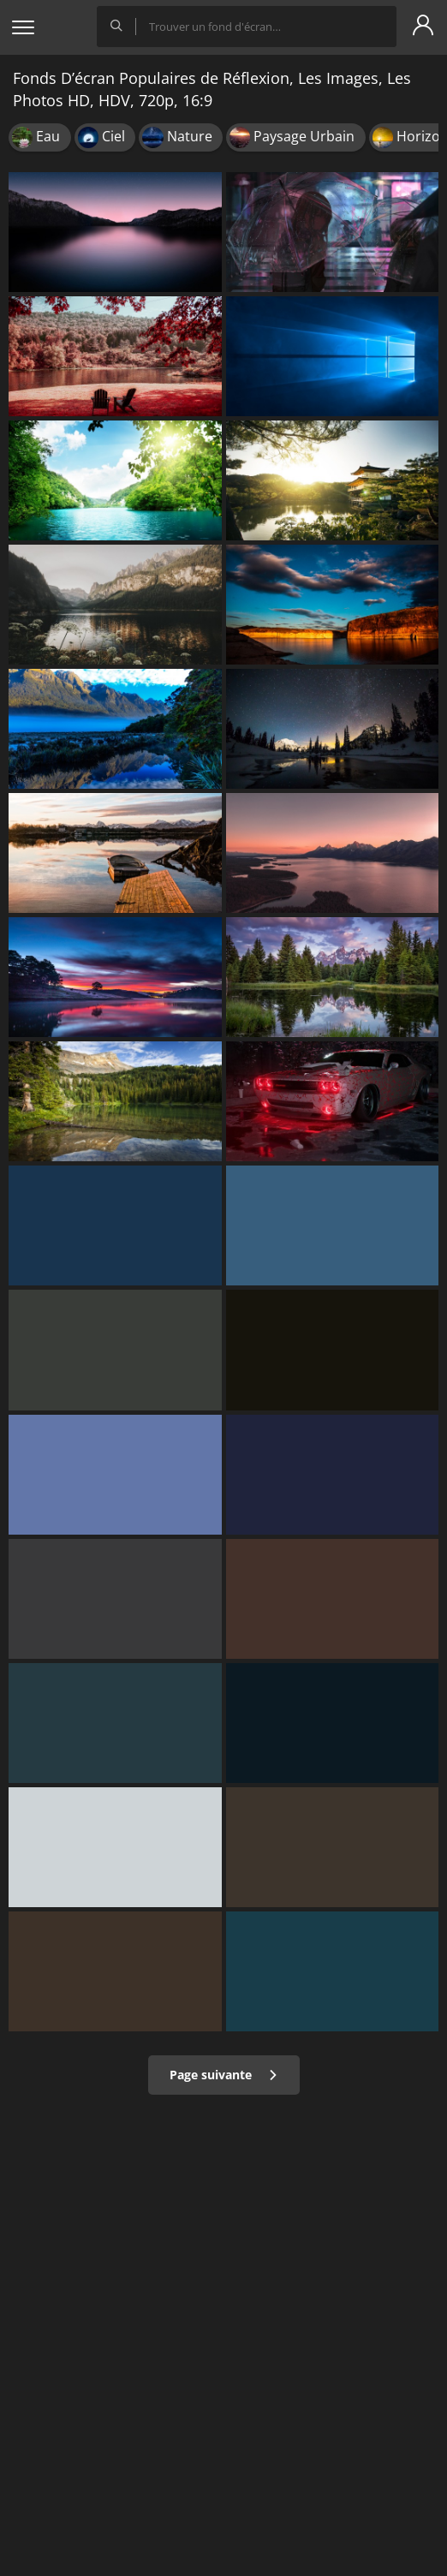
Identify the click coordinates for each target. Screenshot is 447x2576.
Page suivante (224, 2074)
